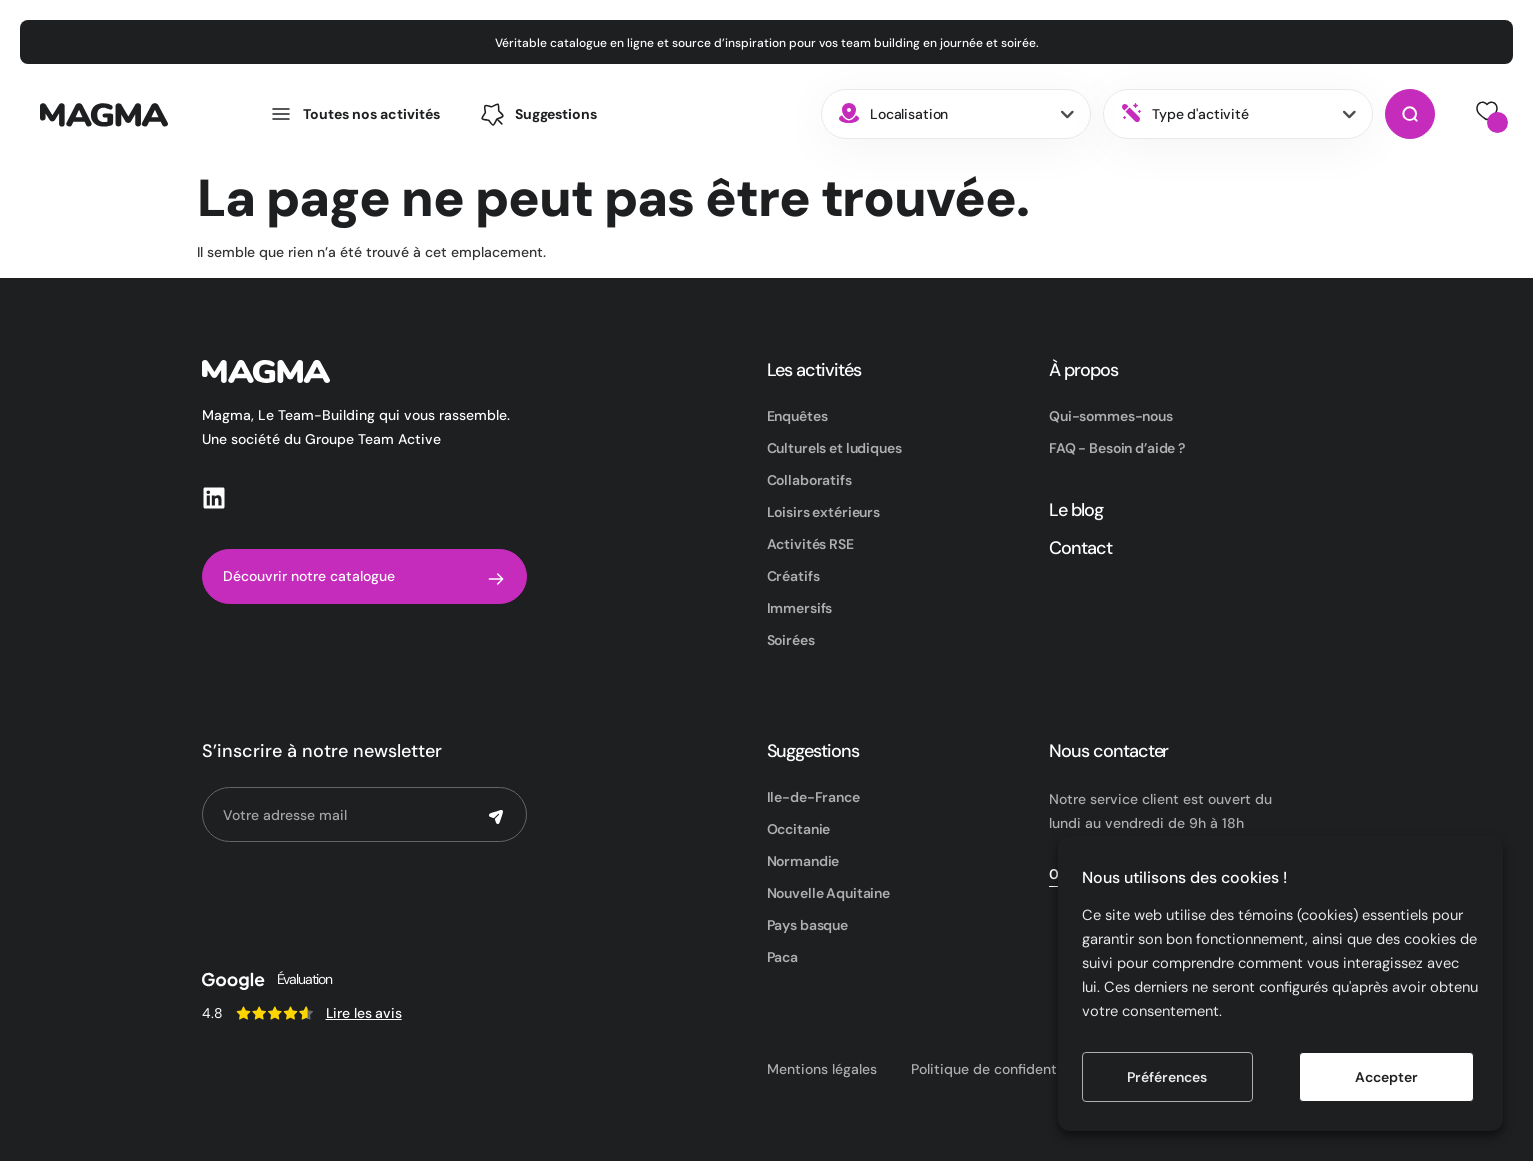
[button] (538, 114)
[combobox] (956, 114)
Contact (1080, 548)
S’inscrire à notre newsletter (322, 751)
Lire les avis (364, 1013)
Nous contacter (1108, 751)
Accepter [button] (1386, 1077)
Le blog (1076, 510)
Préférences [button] (1167, 1077)
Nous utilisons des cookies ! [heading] (1184, 877)
